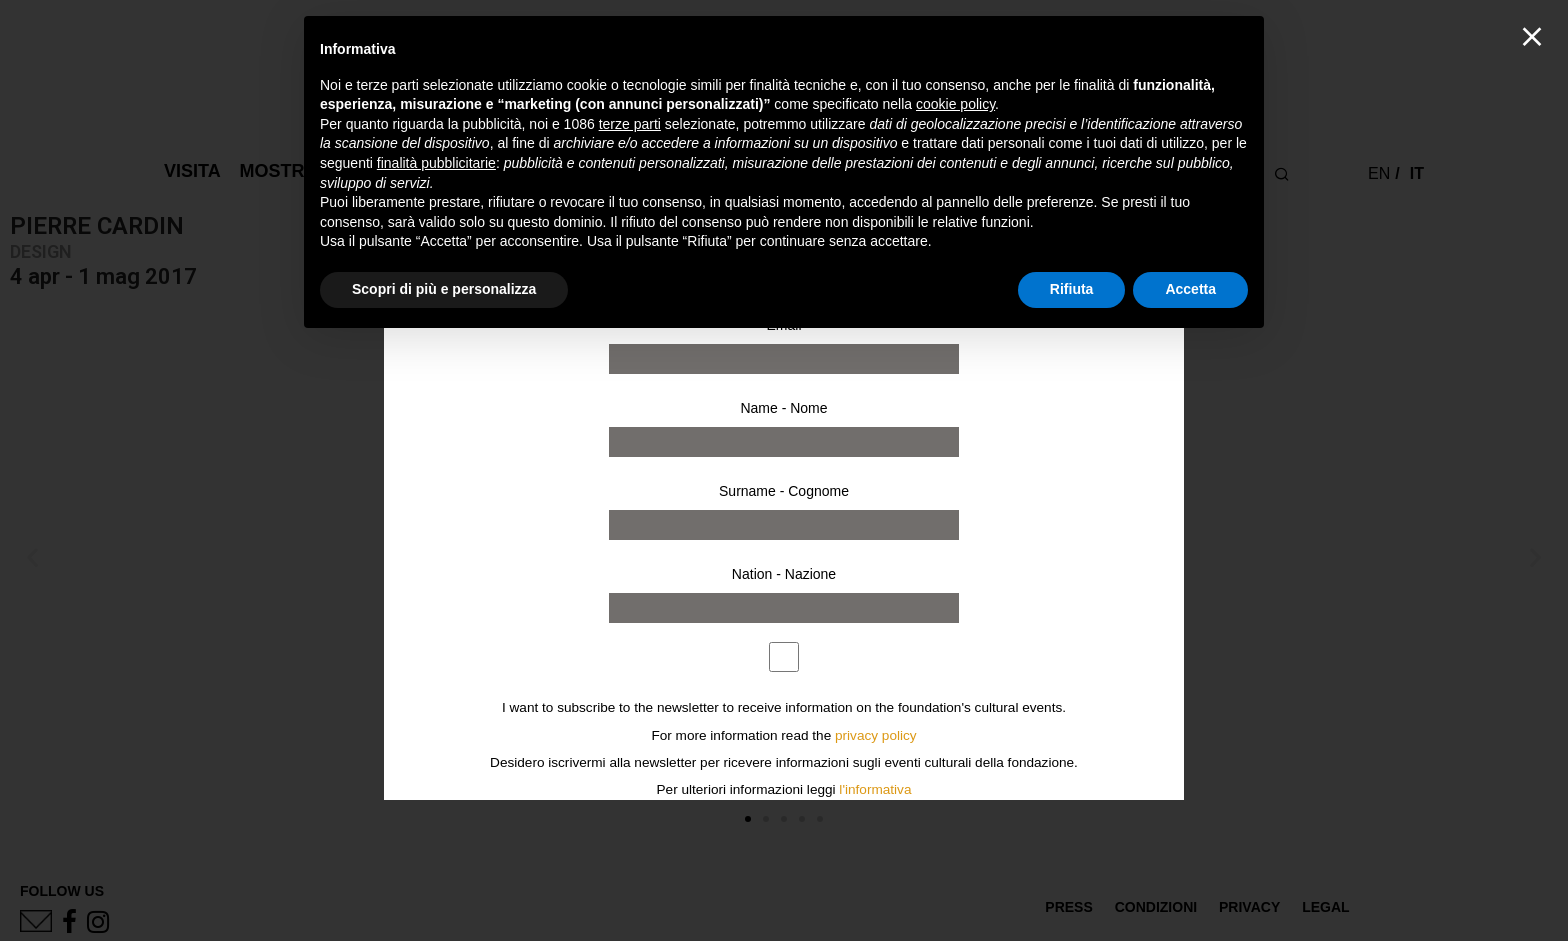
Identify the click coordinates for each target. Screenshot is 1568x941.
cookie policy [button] (955, 104)
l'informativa (875, 789)
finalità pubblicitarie (436, 163)
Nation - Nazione (784, 574)
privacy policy (876, 735)
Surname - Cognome (784, 491)
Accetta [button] (1190, 289)
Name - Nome (783, 408)
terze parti (630, 124)
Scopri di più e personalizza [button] (444, 289)
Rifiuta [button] (1072, 289)
